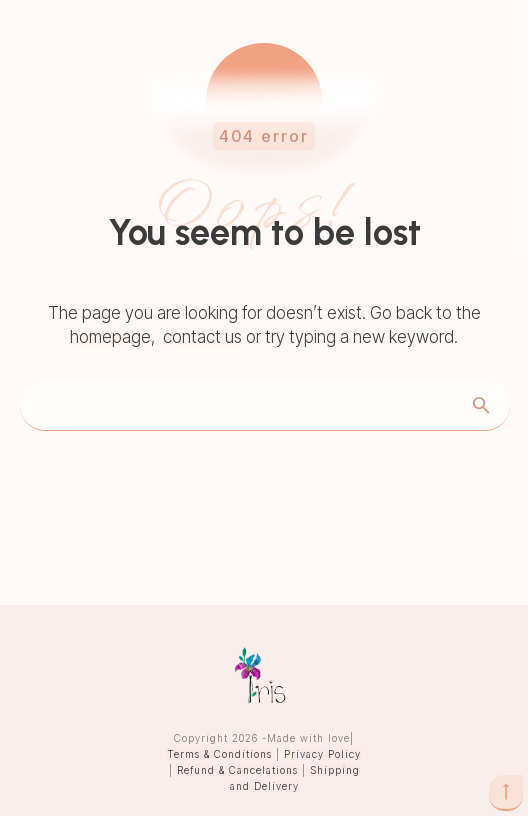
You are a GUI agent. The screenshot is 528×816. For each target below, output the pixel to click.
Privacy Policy (322, 754)
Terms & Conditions (219, 754)
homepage (110, 337)
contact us (202, 337)
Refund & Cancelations (237, 770)
